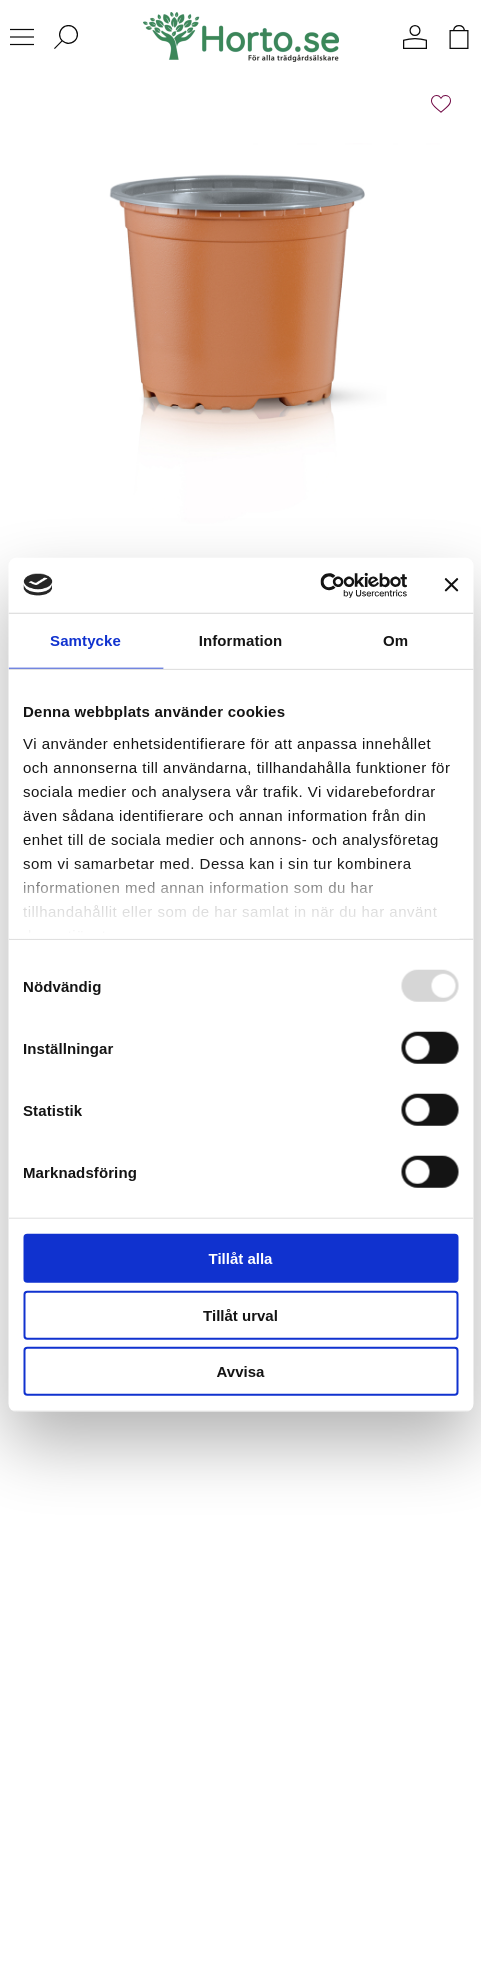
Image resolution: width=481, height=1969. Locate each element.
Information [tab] (241, 640)
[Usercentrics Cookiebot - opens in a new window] (319, 585)
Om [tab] (395, 640)
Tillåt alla (241, 1258)
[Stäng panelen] (451, 585)
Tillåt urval (240, 1314)
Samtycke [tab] (85, 640)
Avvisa (241, 1371)
